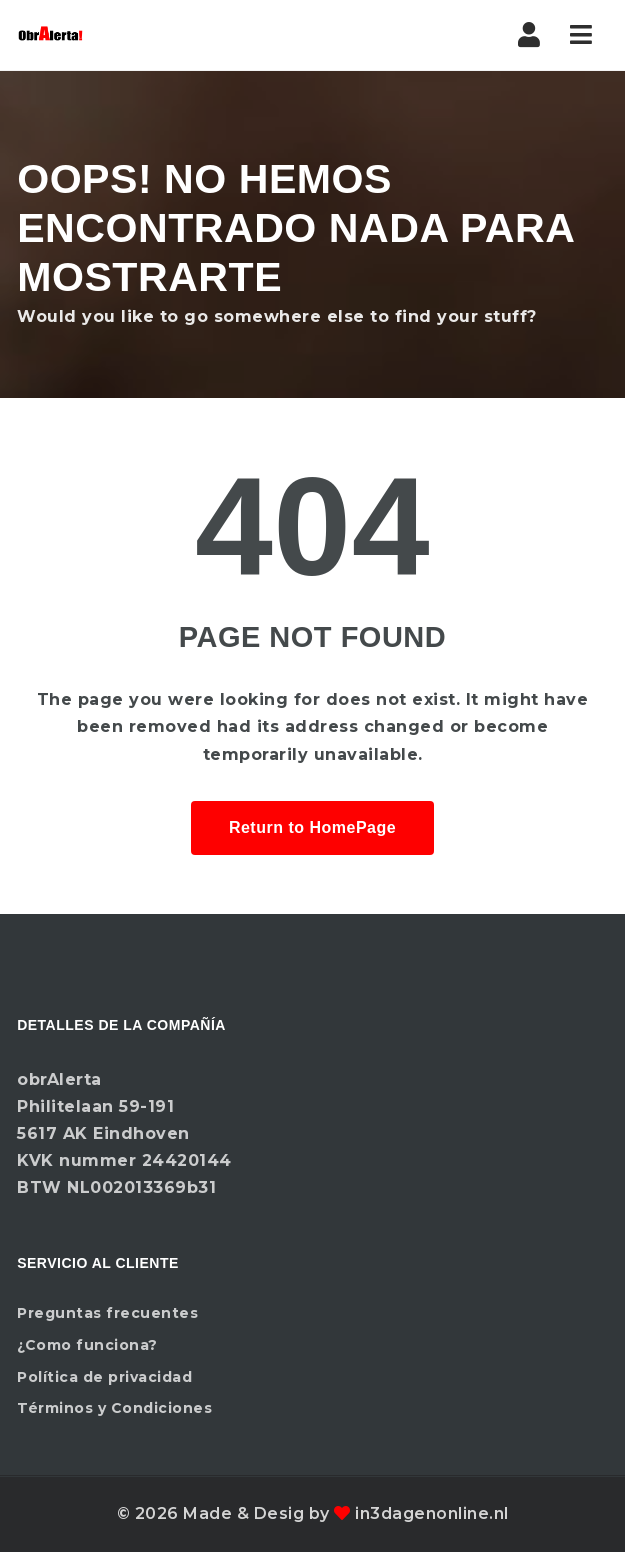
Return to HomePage (312, 827)
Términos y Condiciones (114, 1408)
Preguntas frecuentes (107, 1313)
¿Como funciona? (87, 1345)
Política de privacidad (104, 1377)
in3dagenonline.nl (432, 1513)
